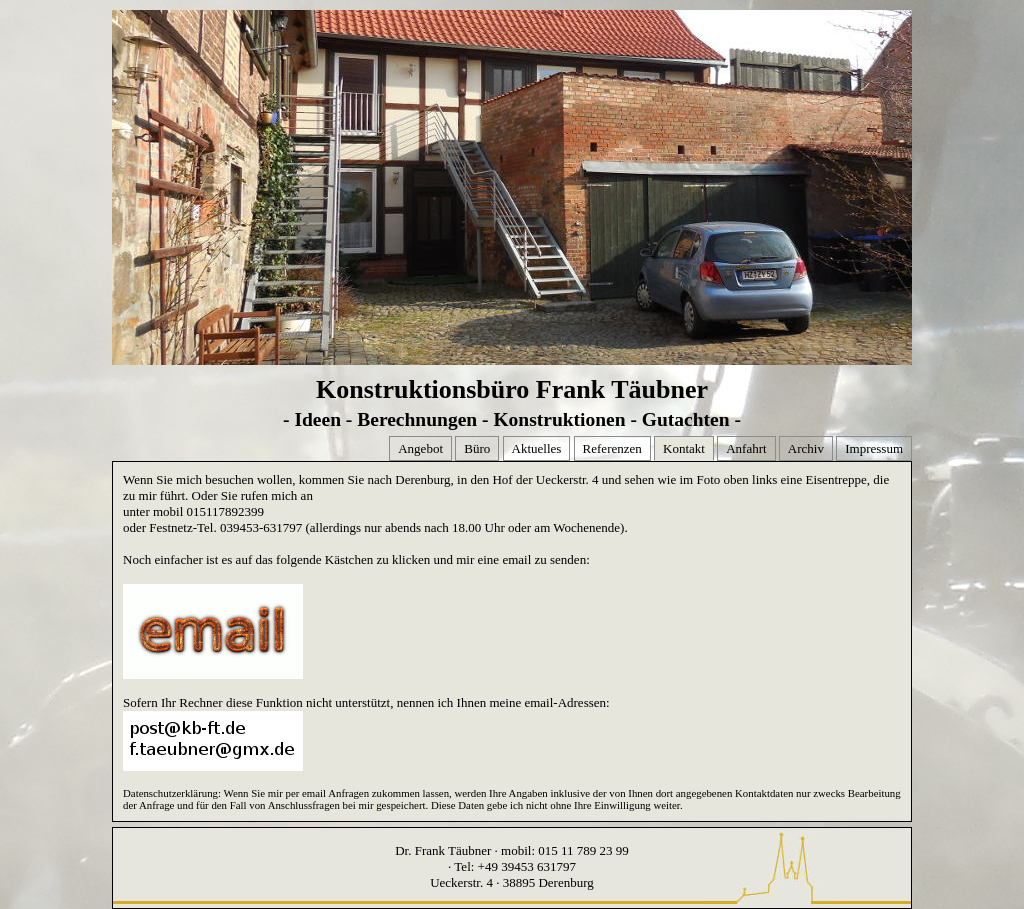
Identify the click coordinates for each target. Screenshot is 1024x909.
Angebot (420, 448)
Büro (477, 448)
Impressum (874, 448)
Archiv (806, 448)
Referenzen (612, 448)
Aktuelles (537, 448)
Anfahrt (746, 448)
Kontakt (684, 448)
